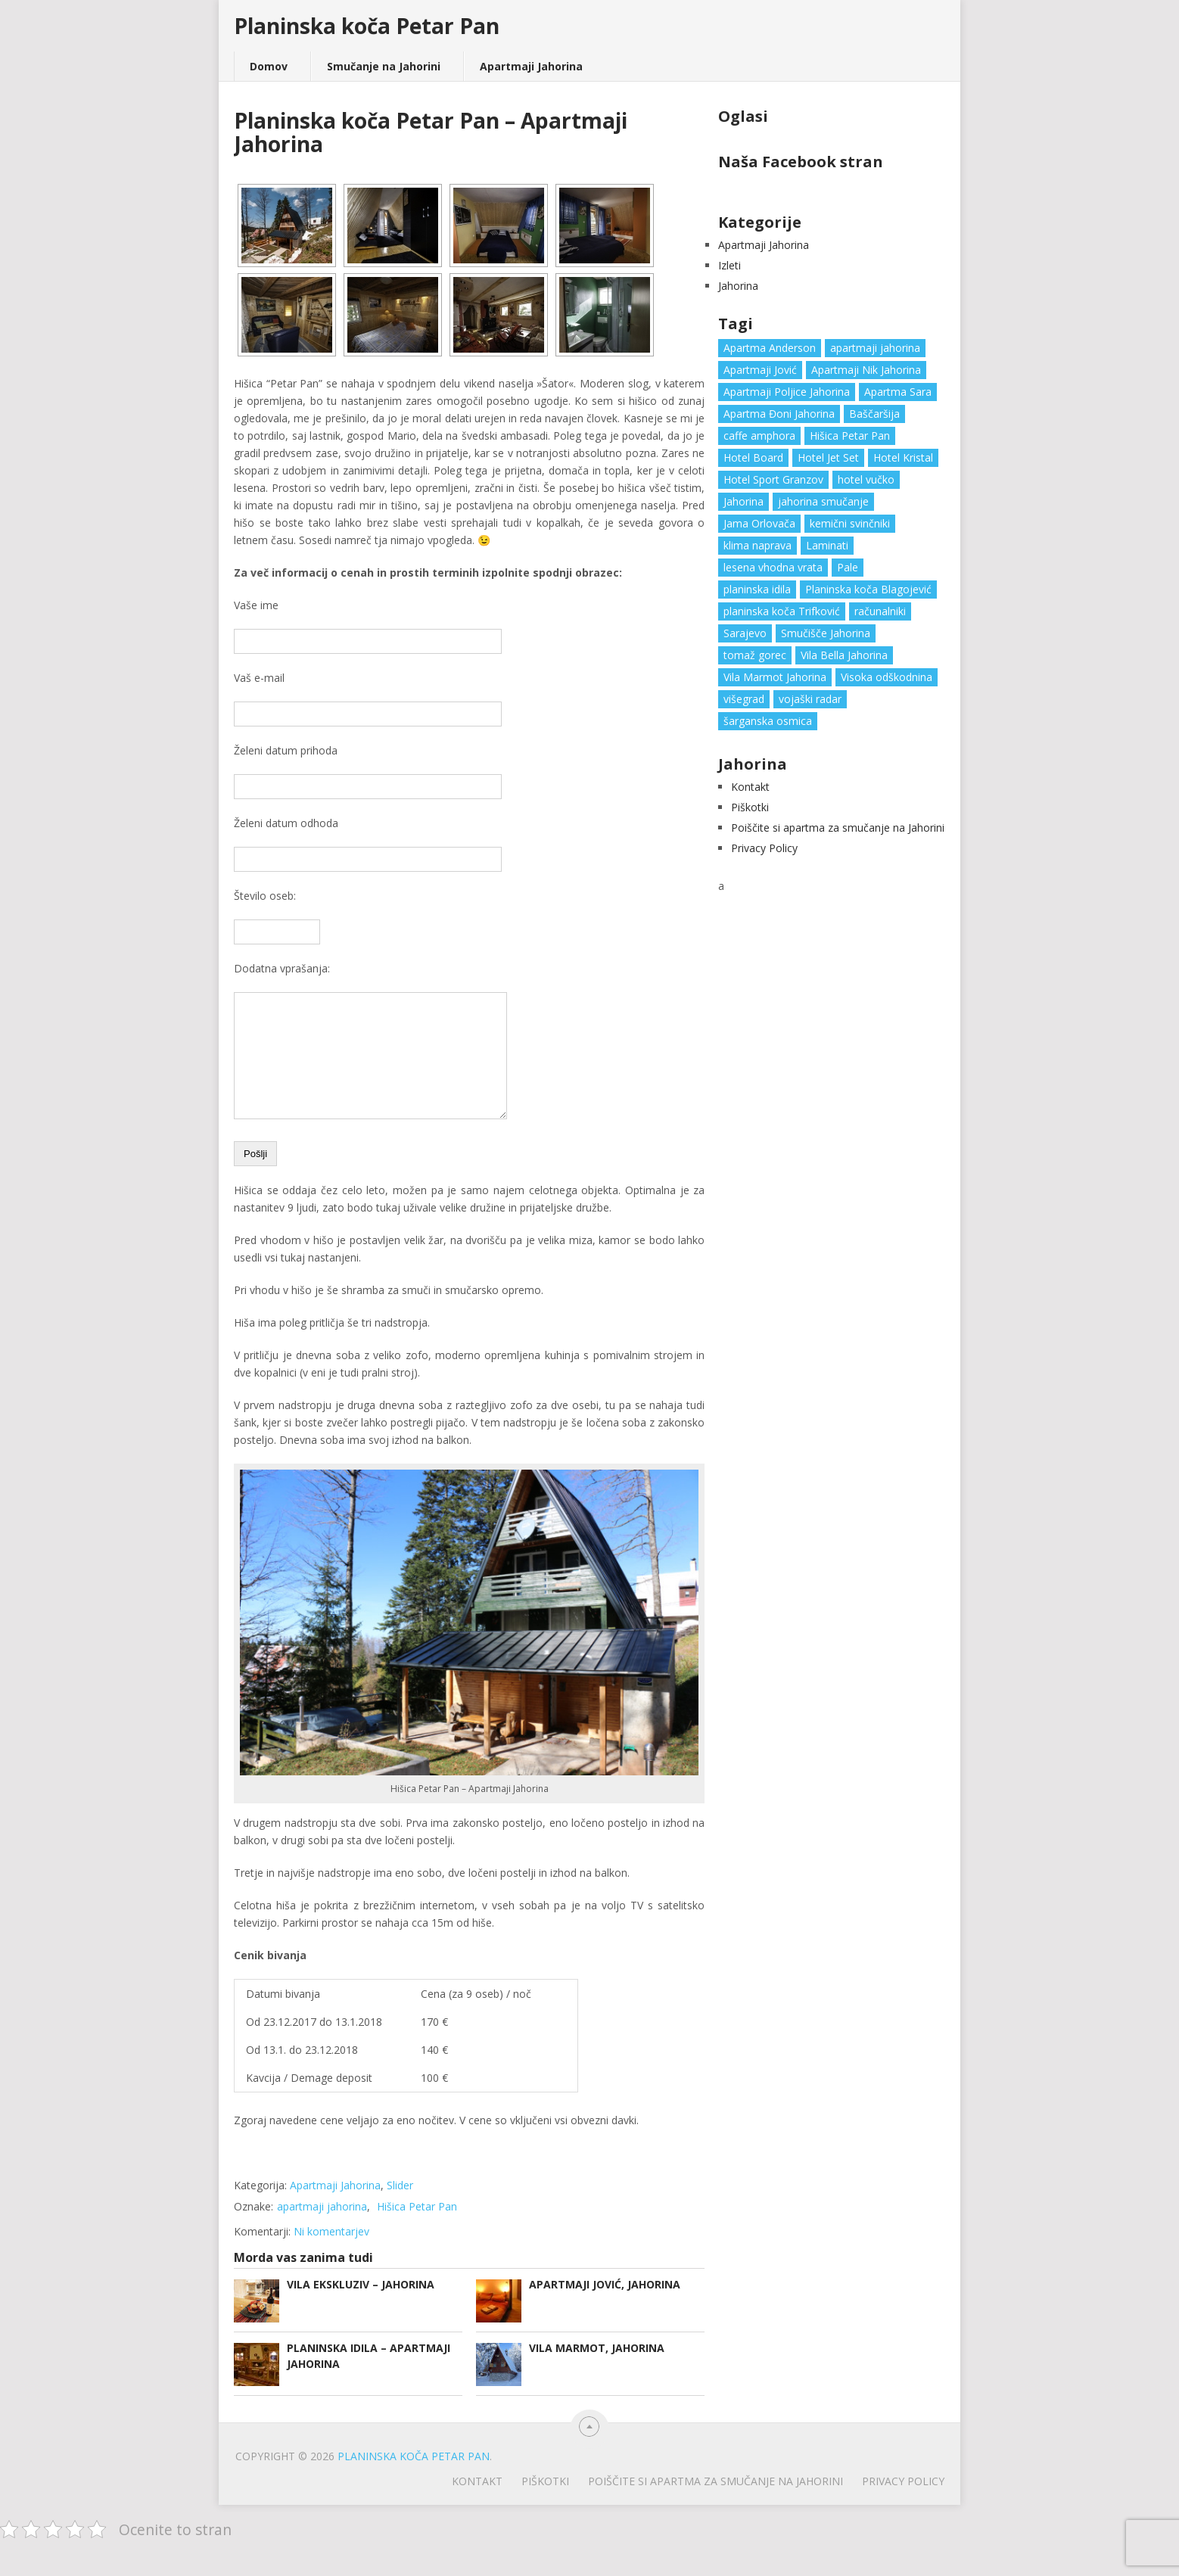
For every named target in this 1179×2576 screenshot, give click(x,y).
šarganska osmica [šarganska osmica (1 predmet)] (767, 721)
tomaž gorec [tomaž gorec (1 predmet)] (754, 655)
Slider (400, 2208)
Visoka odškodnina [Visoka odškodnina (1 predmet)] (886, 677)
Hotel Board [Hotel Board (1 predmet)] (753, 457)
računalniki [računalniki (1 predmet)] (880, 611)
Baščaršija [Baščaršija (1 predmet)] (874, 413)
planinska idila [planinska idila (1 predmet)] (757, 589)
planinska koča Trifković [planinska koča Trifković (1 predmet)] (781, 611)
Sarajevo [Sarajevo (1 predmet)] (745, 633)
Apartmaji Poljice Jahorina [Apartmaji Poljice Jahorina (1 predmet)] (786, 391)
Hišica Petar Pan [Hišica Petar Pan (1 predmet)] (850, 435)
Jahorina (738, 285)
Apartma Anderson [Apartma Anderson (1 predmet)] (769, 348)
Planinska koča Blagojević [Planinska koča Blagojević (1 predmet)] (868, 589)
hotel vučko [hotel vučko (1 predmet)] (866, 479)
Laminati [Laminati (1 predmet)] (827, 545)
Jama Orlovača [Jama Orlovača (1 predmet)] (759, 523)
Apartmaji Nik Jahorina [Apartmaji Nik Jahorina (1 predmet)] (866, 369)
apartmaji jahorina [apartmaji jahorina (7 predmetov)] (875, 348)
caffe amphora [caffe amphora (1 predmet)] (759, 435)
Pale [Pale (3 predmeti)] (847, 567)
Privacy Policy (764, 848)
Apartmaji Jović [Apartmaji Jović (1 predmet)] (760, 369)
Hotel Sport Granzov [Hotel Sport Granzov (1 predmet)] (773, 479)
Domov (269, 66)
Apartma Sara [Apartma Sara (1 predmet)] (898, 391)
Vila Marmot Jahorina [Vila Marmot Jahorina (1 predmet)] (774, 677)
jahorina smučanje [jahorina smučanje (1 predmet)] (823, 501)
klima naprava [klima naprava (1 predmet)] (757, 545)
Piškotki (750, 807)
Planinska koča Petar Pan (366, 25)
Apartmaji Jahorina (531, 66)
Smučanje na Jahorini (383, 66)
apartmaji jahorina (322, 2229)
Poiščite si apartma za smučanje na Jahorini (837, 827)
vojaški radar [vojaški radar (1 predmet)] (810, 699)
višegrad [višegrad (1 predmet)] (743, 699)
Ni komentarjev (331, 2254)
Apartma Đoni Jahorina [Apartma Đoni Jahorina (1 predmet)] (779, 413)
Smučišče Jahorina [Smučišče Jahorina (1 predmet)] (825, 633)
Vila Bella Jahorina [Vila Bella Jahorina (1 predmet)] (844, 655)
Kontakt (750, 786)
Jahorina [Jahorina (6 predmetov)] (743, 501)
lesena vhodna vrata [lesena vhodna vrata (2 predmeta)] (773, 567)
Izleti (729, 265)
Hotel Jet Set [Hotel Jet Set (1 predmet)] (828, 457)
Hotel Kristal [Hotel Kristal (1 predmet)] (903, 457)
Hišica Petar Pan (417, 2229)
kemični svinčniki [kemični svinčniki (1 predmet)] (850, 523)
